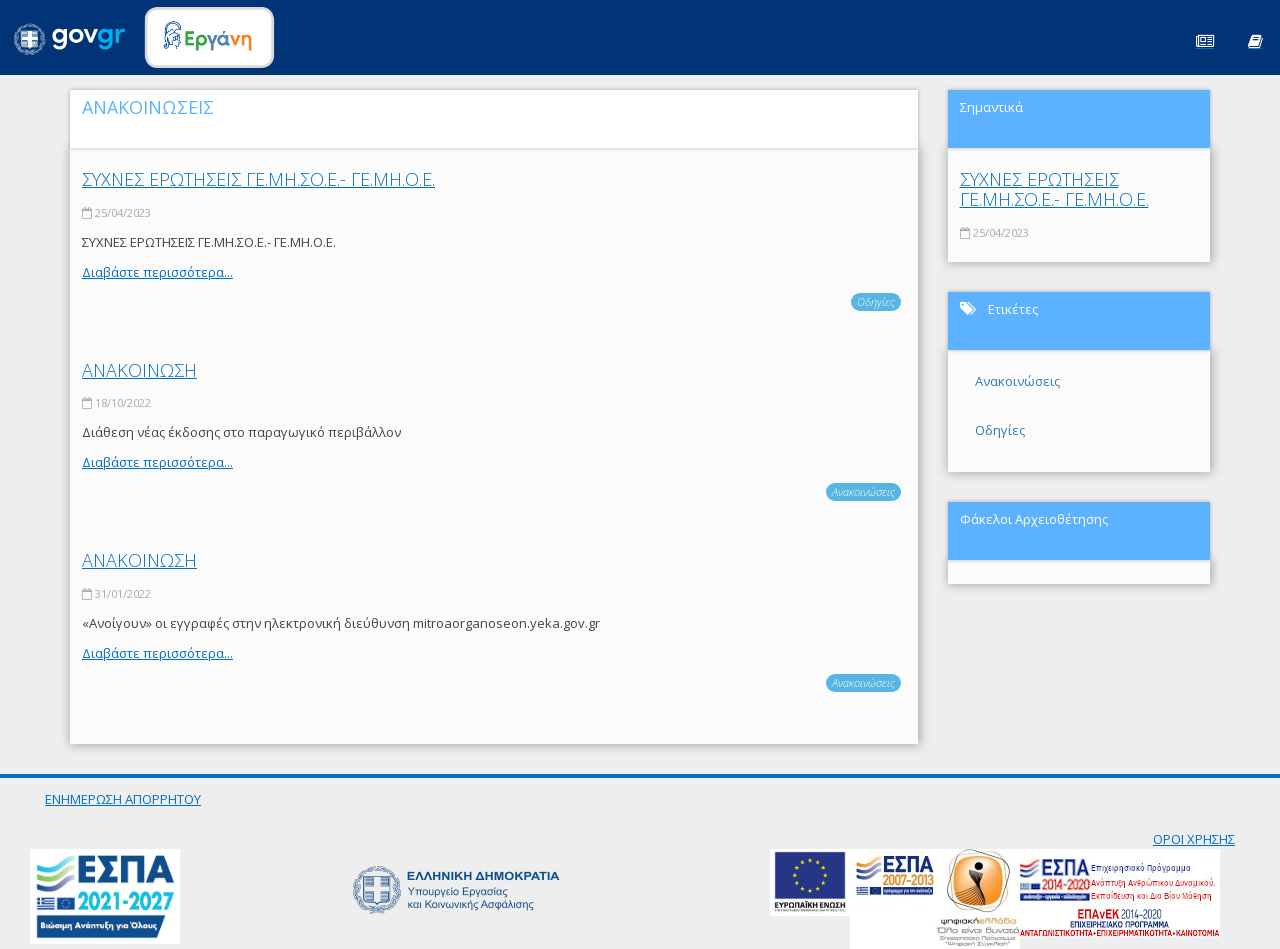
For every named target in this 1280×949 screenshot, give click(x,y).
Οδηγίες (876, 301)
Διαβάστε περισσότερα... (157, 272)
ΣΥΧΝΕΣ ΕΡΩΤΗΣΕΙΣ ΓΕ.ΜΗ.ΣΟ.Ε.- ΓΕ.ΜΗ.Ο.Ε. (258, 179)
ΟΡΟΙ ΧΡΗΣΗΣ (1194, 839)
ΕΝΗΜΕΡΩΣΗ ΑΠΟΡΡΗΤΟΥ (123, 799)
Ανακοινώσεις (863, 491)
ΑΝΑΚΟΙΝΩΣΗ (139, 370)
